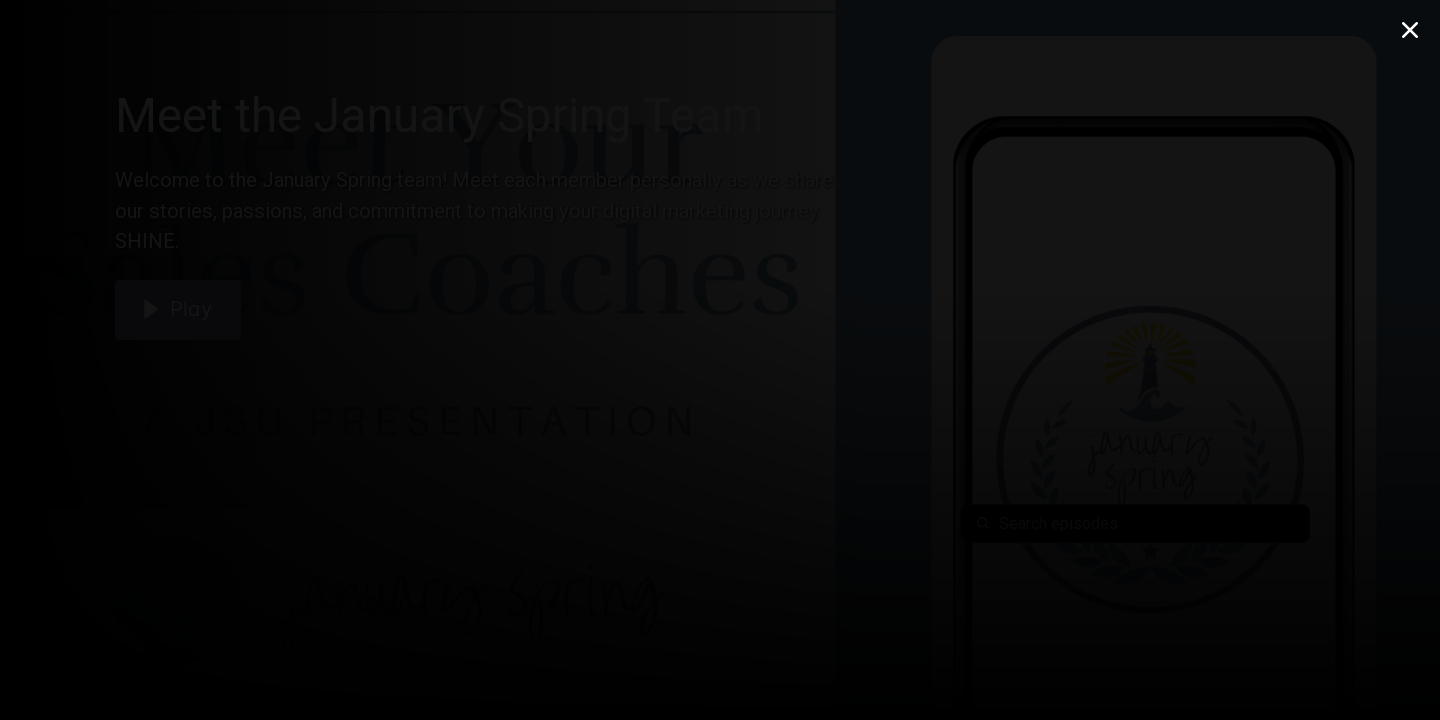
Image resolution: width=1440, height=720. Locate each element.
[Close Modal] (1410, 30)
